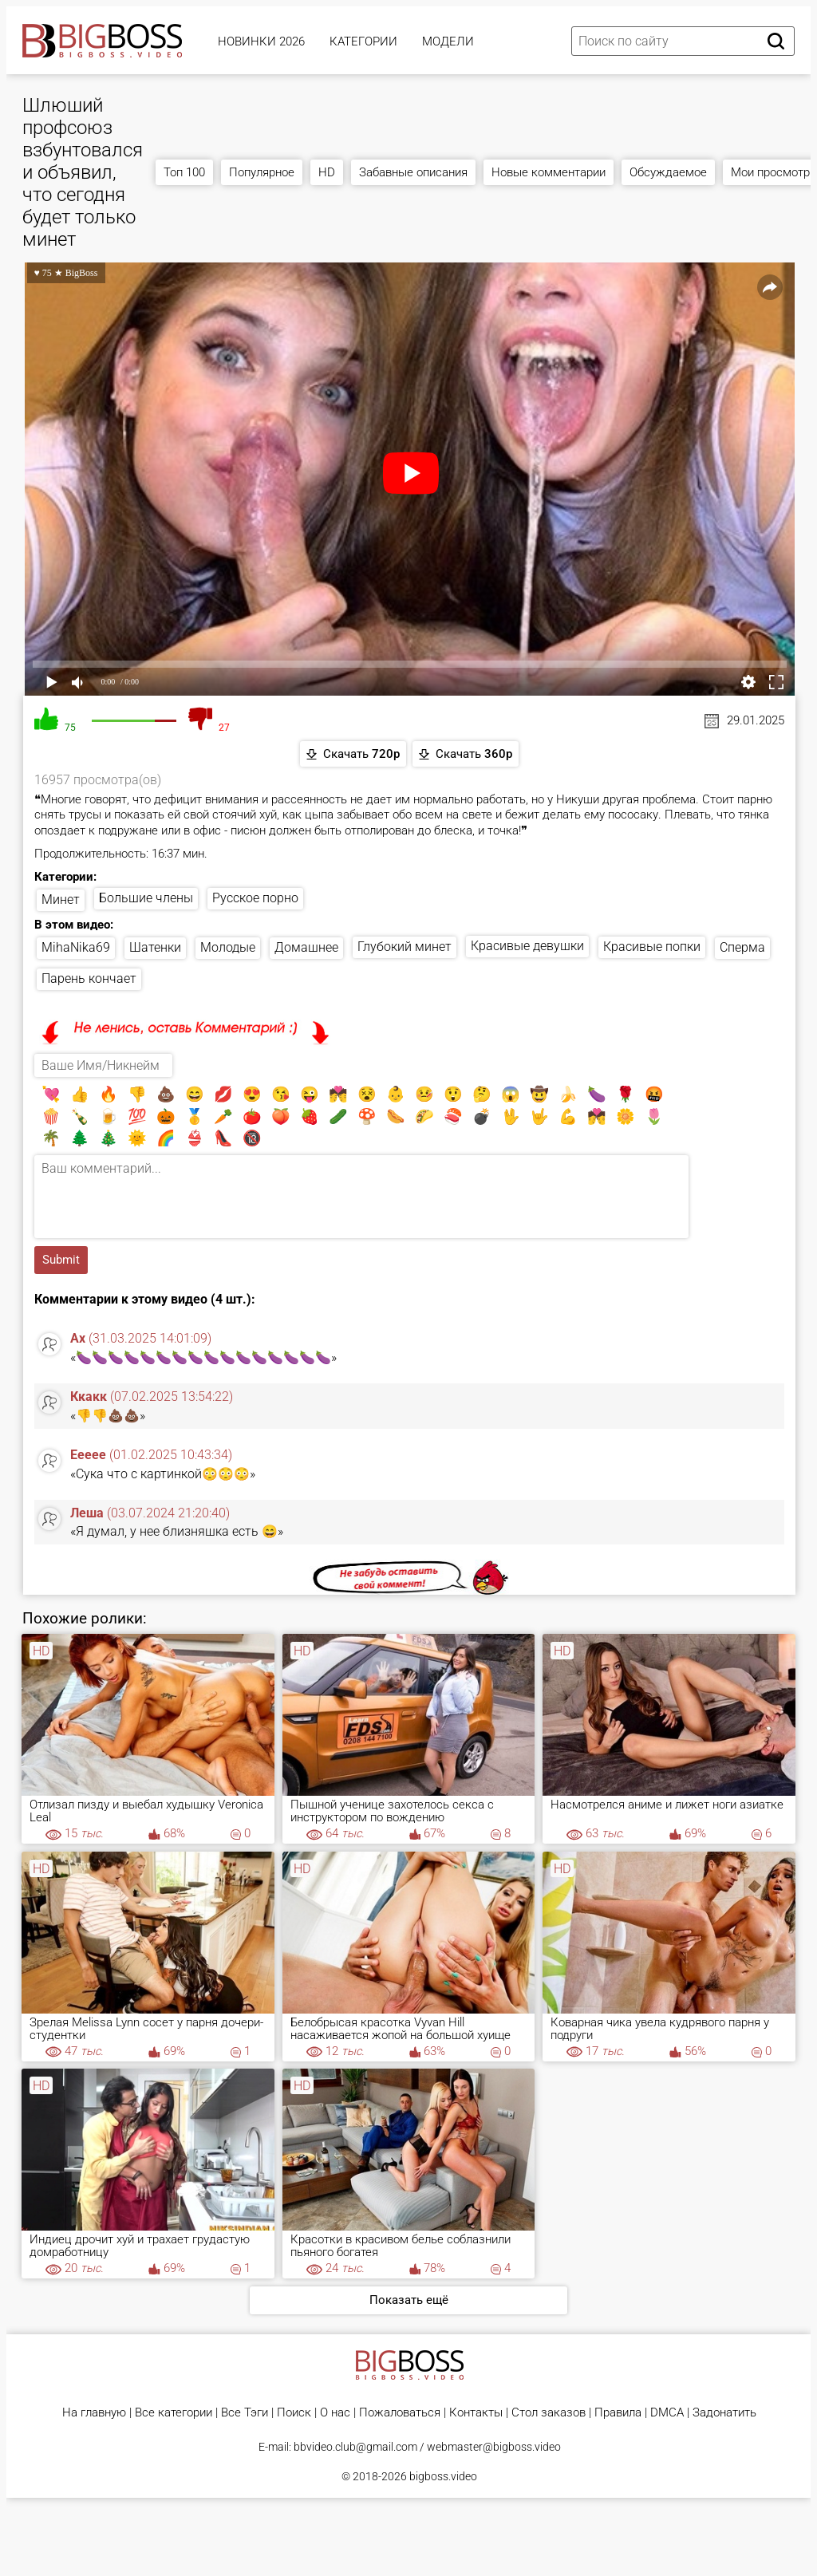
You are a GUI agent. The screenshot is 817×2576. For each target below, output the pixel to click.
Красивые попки (652, 946)
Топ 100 (184, 172)
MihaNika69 (75, 947)
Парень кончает (88, 978)
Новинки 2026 (261, 41)
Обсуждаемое (668, 172)
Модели (448, 41)
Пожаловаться (399, 2413)
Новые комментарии (548, 172)
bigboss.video (443, 2476)
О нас (335, 2413)
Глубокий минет (404, 946)
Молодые (227, 947)
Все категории (173, 2413)
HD (326, 172)
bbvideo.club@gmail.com (355, 2446)
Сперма (742, 947)
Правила (617, 2413)
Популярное (261, 172)
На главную (94, 2413)
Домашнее (306, 947)
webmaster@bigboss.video (494, 2446)
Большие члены (146, 897)
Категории (363, 41)
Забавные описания (413, 172)
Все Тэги (244, 2413)
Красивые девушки (527, 945)
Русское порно (255, 897)
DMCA (667, 2413)
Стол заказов (548, 2413)
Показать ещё (408, 2300)
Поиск (294, 2413)
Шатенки (155, 947)
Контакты (476, 2413)
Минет (60, 899)
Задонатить (724, 2413)
